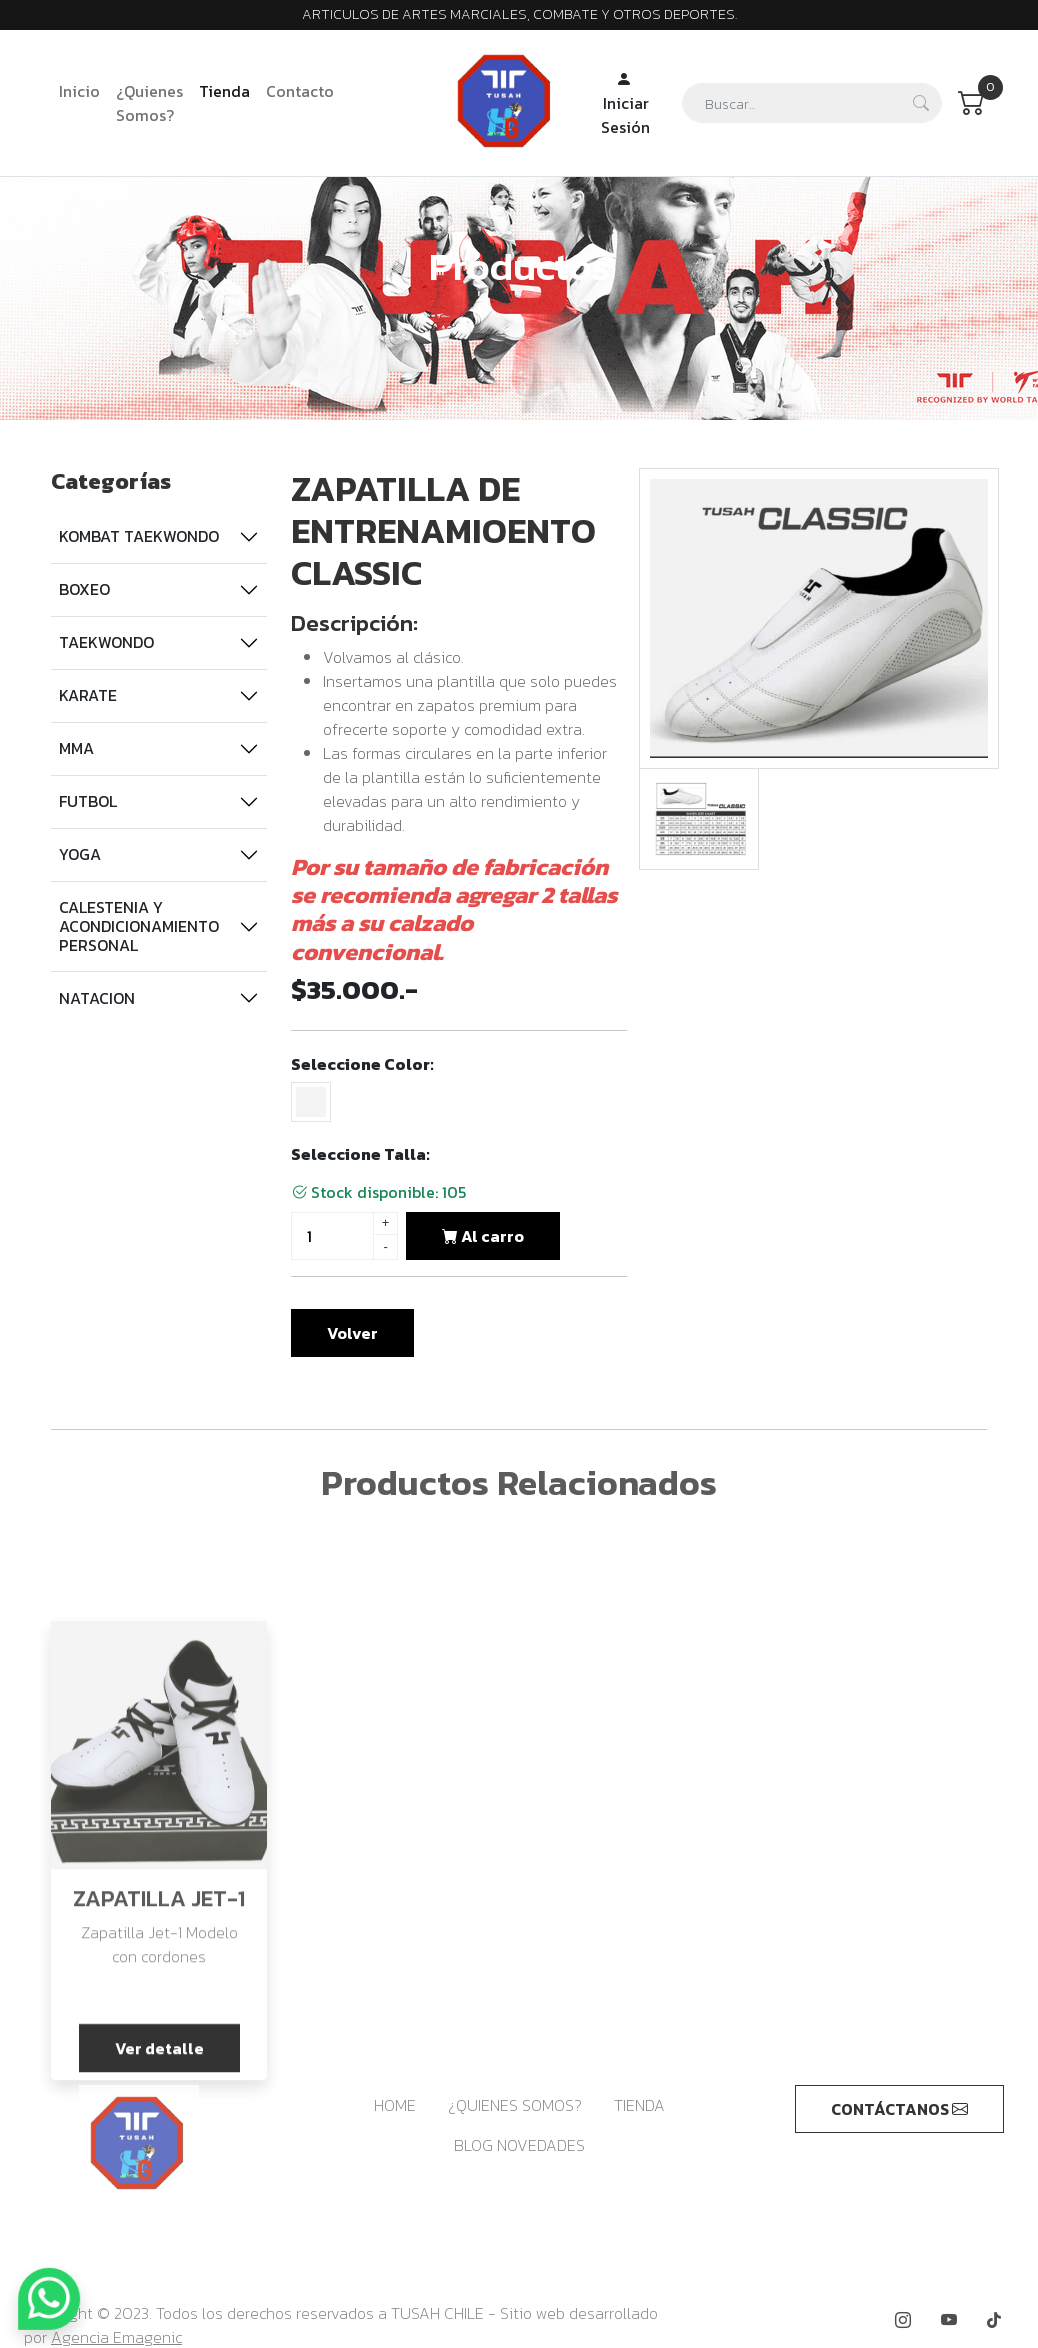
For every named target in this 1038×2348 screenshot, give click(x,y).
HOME (395, 2105)
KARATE (88, 695)
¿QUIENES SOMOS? (515, 2105)
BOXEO (84, 589)
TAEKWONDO (106, 642)
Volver (352, 1333)
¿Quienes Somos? (149, 103)
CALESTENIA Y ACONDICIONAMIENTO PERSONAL (139, 926)
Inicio (79, 91)
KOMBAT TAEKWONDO (139, 536)
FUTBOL (88, 801)
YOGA (80, 854)
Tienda (224, 91)
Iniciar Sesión (625, 103)
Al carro (483, 1236)
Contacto (300, 91)
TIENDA (639, 2105)
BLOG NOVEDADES (519, 2145)
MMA (76, 748)
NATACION (97, 998)
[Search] (812, 103)
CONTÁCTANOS (899, 2109)
